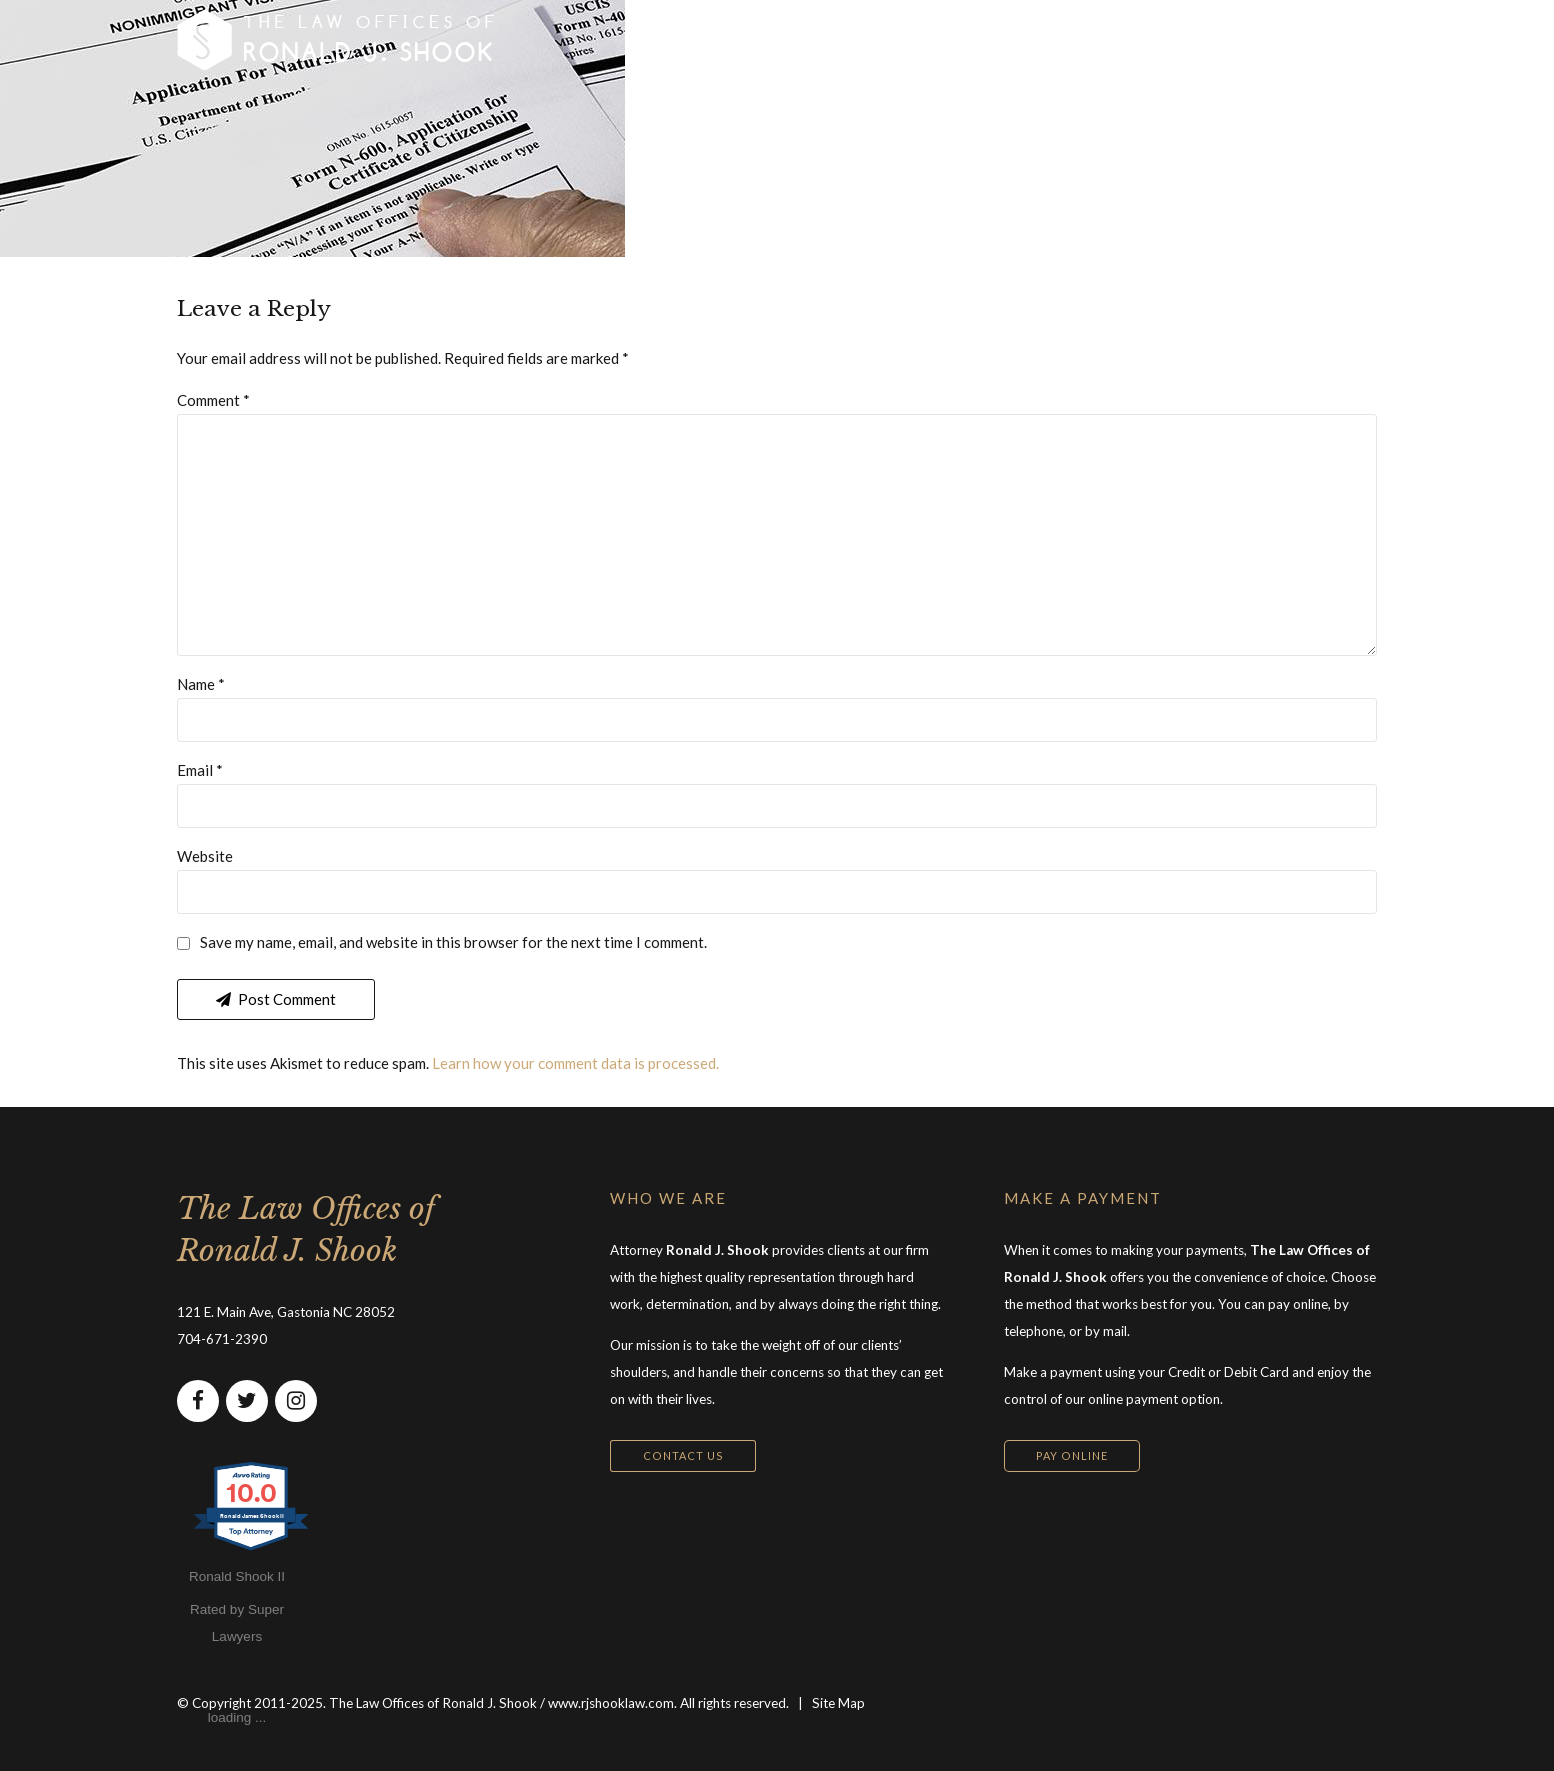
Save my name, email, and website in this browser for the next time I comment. (453, 942)
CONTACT (1181, 40)
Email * (200, 770)
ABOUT (933, 40)
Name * (201, 684)
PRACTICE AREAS (795, 40)
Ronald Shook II (237, 1576)
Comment (213, 400)
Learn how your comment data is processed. (575, 1063)
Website (205, 856)
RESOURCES (1052, 40)
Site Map (838, 1703)
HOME (660, 40)
